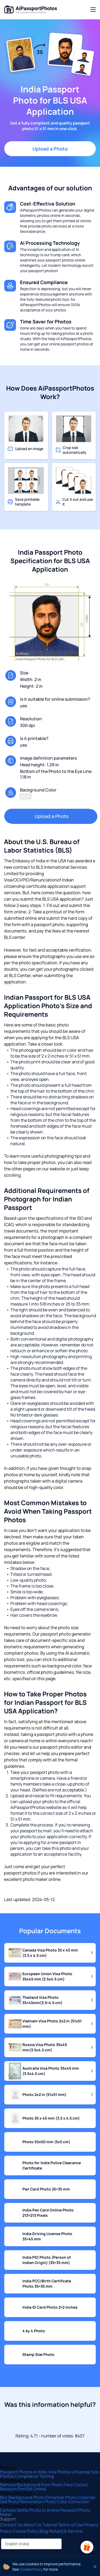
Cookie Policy (26, 2531)
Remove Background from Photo (32, 2485)
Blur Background (16, 2497)
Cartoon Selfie (14, 2510)
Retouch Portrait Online (23, 2489)
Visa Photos (60, 2472)
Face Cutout (76, 2485)
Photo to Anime (44, 2510)
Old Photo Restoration (22, 2502)
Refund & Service (65, 2531)
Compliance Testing (34, 2476)
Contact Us (11, 2525)
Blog (44, 2531)
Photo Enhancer (49, 2497)
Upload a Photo (50, 149)
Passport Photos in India (24, 2472)
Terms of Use (71, 2525)
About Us (32, 2525)
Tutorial (50, 2525)
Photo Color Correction (66, 2502)
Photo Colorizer (80, 2497)
